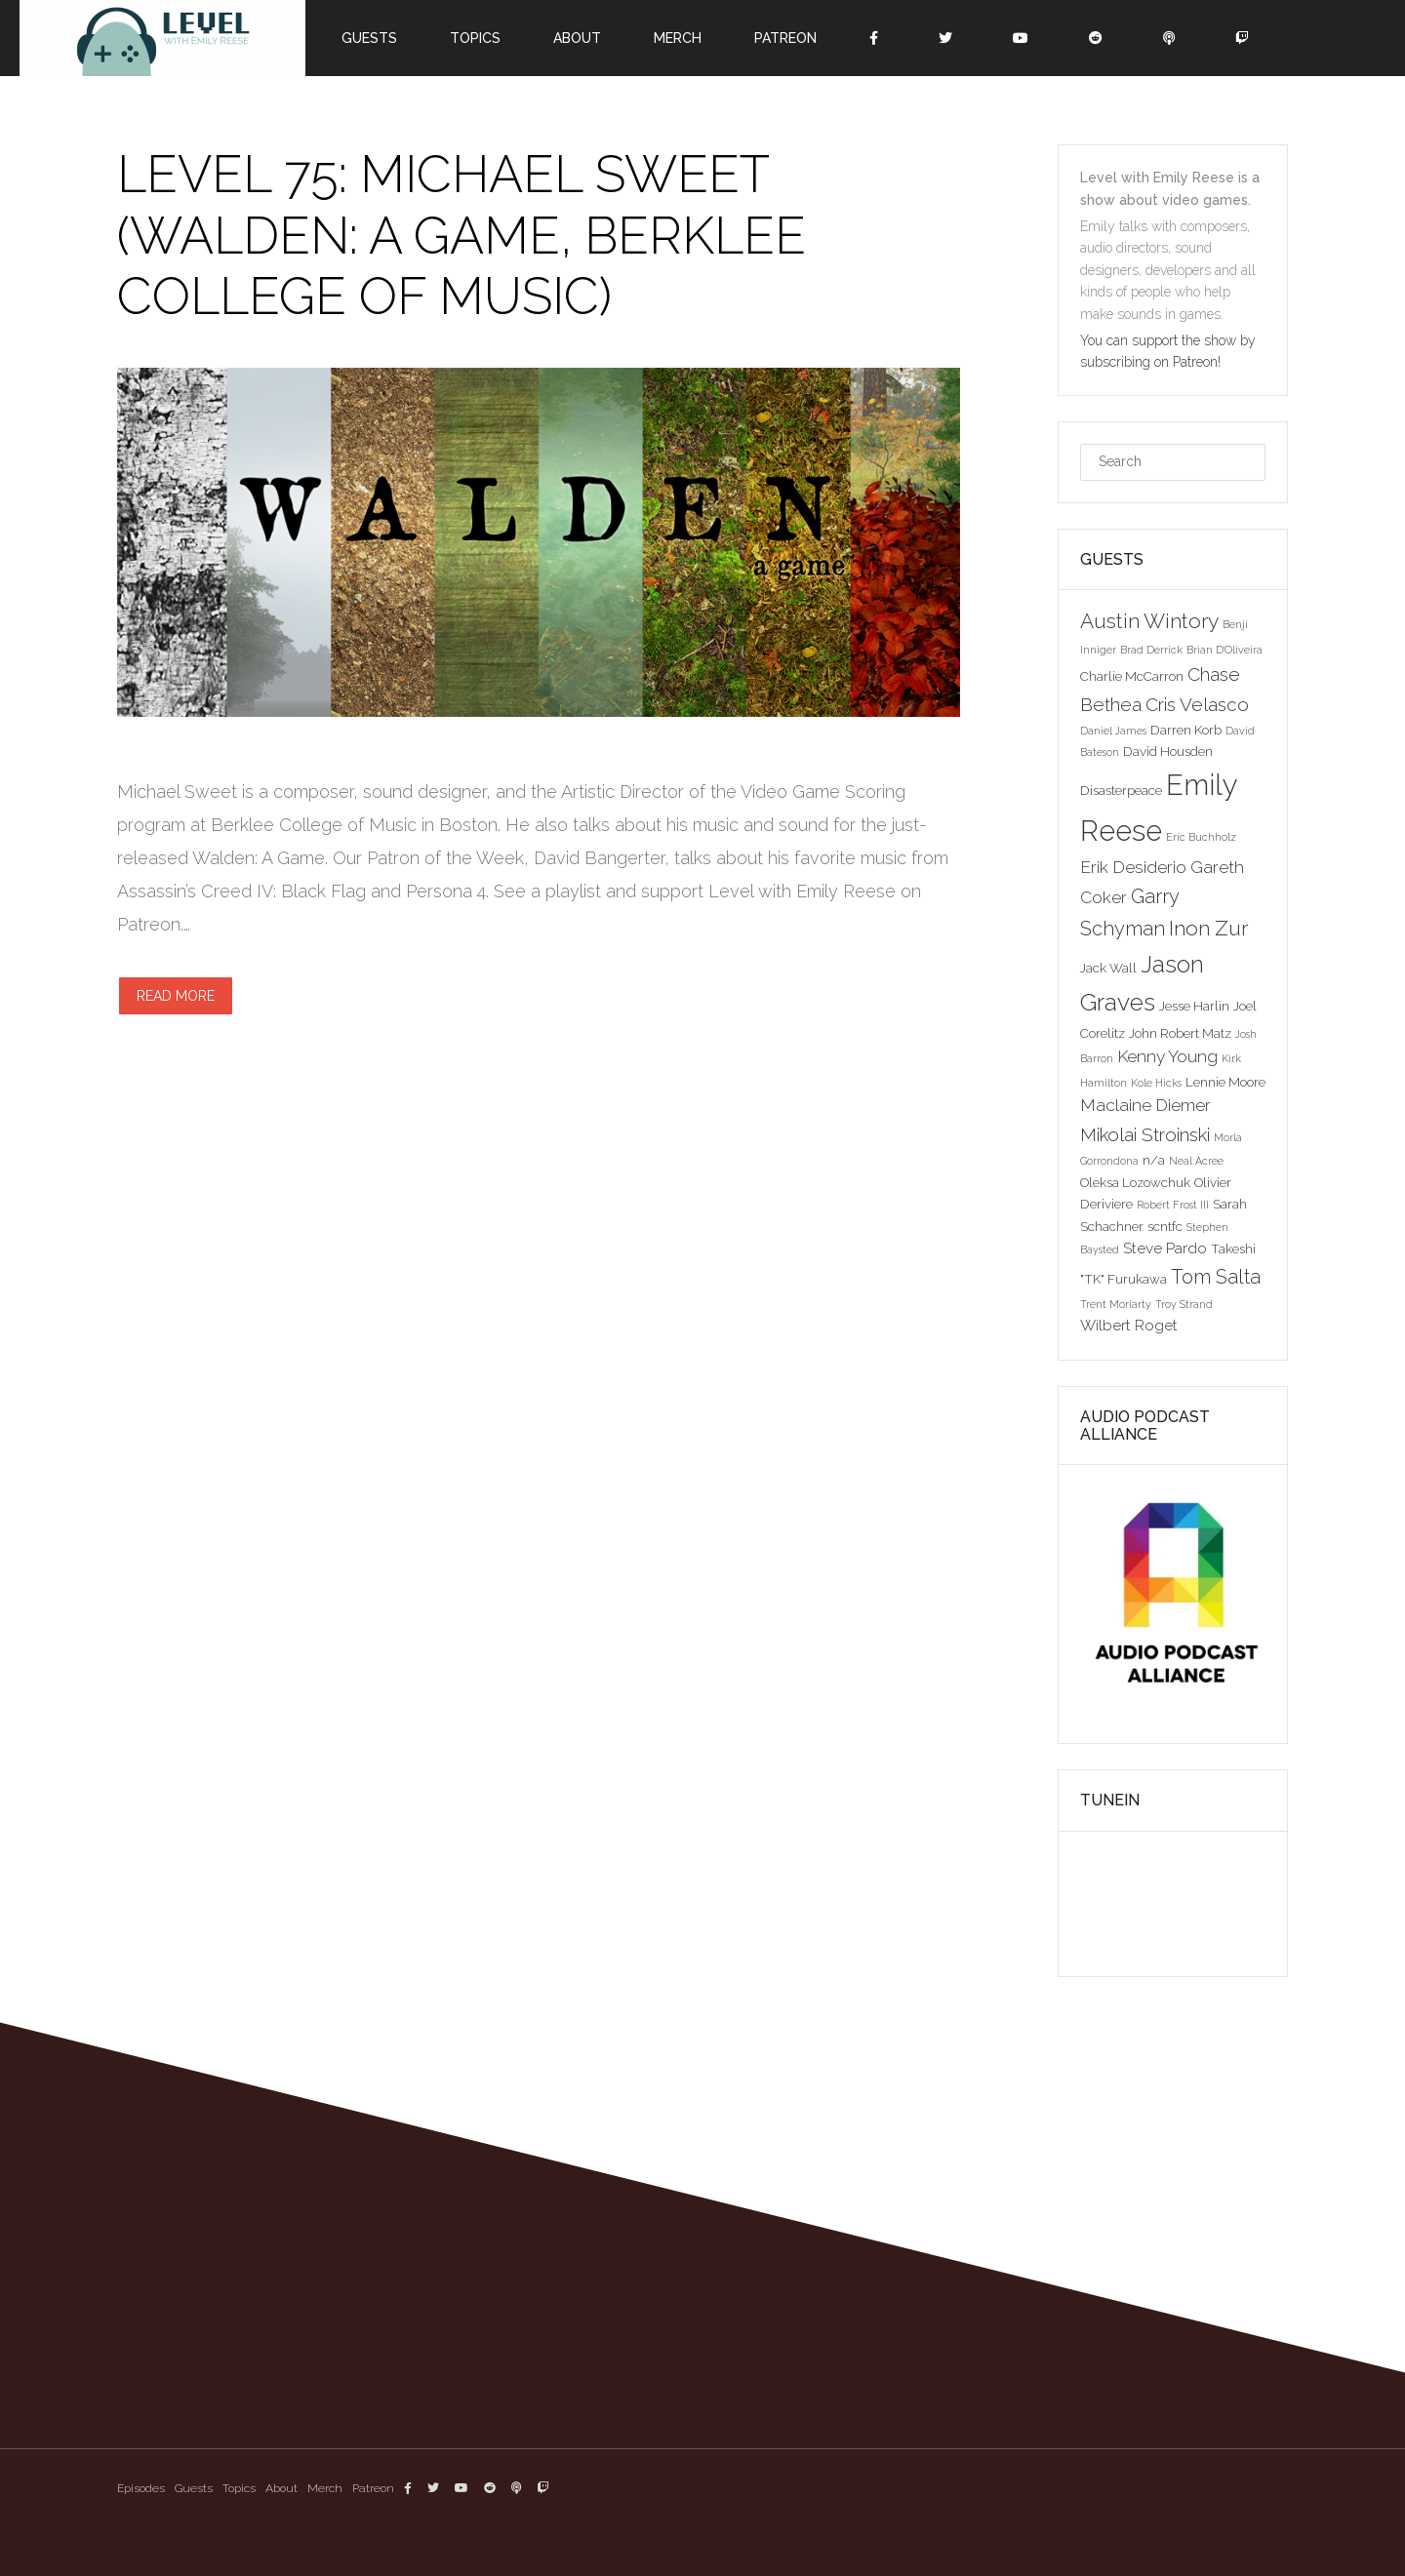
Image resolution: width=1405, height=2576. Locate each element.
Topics (475, 38)
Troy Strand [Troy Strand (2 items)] (1184, 1304)
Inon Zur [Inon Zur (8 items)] (1208, 928)
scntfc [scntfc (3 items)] (1165, 1226)
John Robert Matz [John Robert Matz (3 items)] (1180, 1033)
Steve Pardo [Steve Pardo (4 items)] (1165, 1248)
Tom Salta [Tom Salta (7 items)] (1216, 1276)
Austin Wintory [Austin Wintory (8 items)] (1149, 621)
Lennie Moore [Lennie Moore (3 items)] (1225, 1082)
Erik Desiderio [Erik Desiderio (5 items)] (1133, 867)
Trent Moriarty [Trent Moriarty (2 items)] (1115, 1304)
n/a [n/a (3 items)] (1154, 1160)
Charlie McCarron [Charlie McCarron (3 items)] (1132, 676)
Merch (678, 38)
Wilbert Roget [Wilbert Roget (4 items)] (1129, 1325)
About (577, 38)
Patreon (785, 38)
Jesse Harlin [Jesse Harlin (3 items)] (1194, 1005)
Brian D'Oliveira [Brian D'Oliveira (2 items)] (1224, 649)
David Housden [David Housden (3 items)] (1168, 751)
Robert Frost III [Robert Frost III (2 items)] (1173, 1204)
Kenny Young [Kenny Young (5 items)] (1167, 1056)
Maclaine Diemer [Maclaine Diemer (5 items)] (1145, 1105)
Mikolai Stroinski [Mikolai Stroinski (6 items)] (1145, 1134)
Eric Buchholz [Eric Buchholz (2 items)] (1201, 837)
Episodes (141, 2488)
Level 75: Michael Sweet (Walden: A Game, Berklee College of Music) (461, 235)
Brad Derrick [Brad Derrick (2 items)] (1151, 649)
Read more (176, 996)
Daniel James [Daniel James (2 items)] (1113, 730)
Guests (369, 38)
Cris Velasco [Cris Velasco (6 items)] (1197, 704)
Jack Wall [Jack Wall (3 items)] (1108, 967)
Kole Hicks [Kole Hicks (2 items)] (1156, 1083)
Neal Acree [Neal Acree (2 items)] (1196, 1161)
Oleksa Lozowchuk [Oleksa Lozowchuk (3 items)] (1135, 1182)
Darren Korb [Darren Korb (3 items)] (1186, 729)
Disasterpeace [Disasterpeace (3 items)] (1121, 790)
